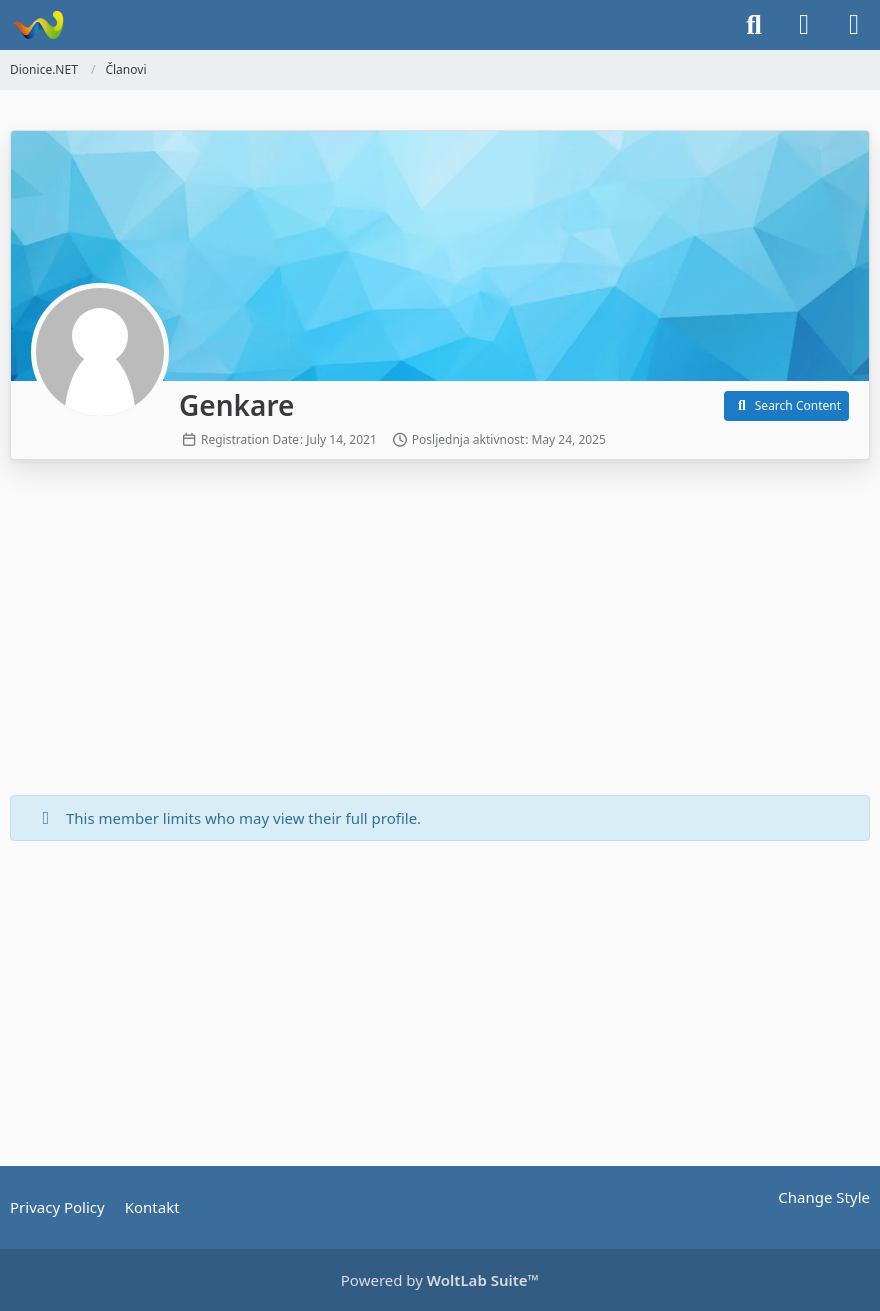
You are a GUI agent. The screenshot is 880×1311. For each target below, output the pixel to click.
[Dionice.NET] (37, 25)
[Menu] (854, 25)
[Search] (754, 25)
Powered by (440, 1280)
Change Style (824, 1197)
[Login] (804, 25)
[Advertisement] (440, 630)
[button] (786, 406)
